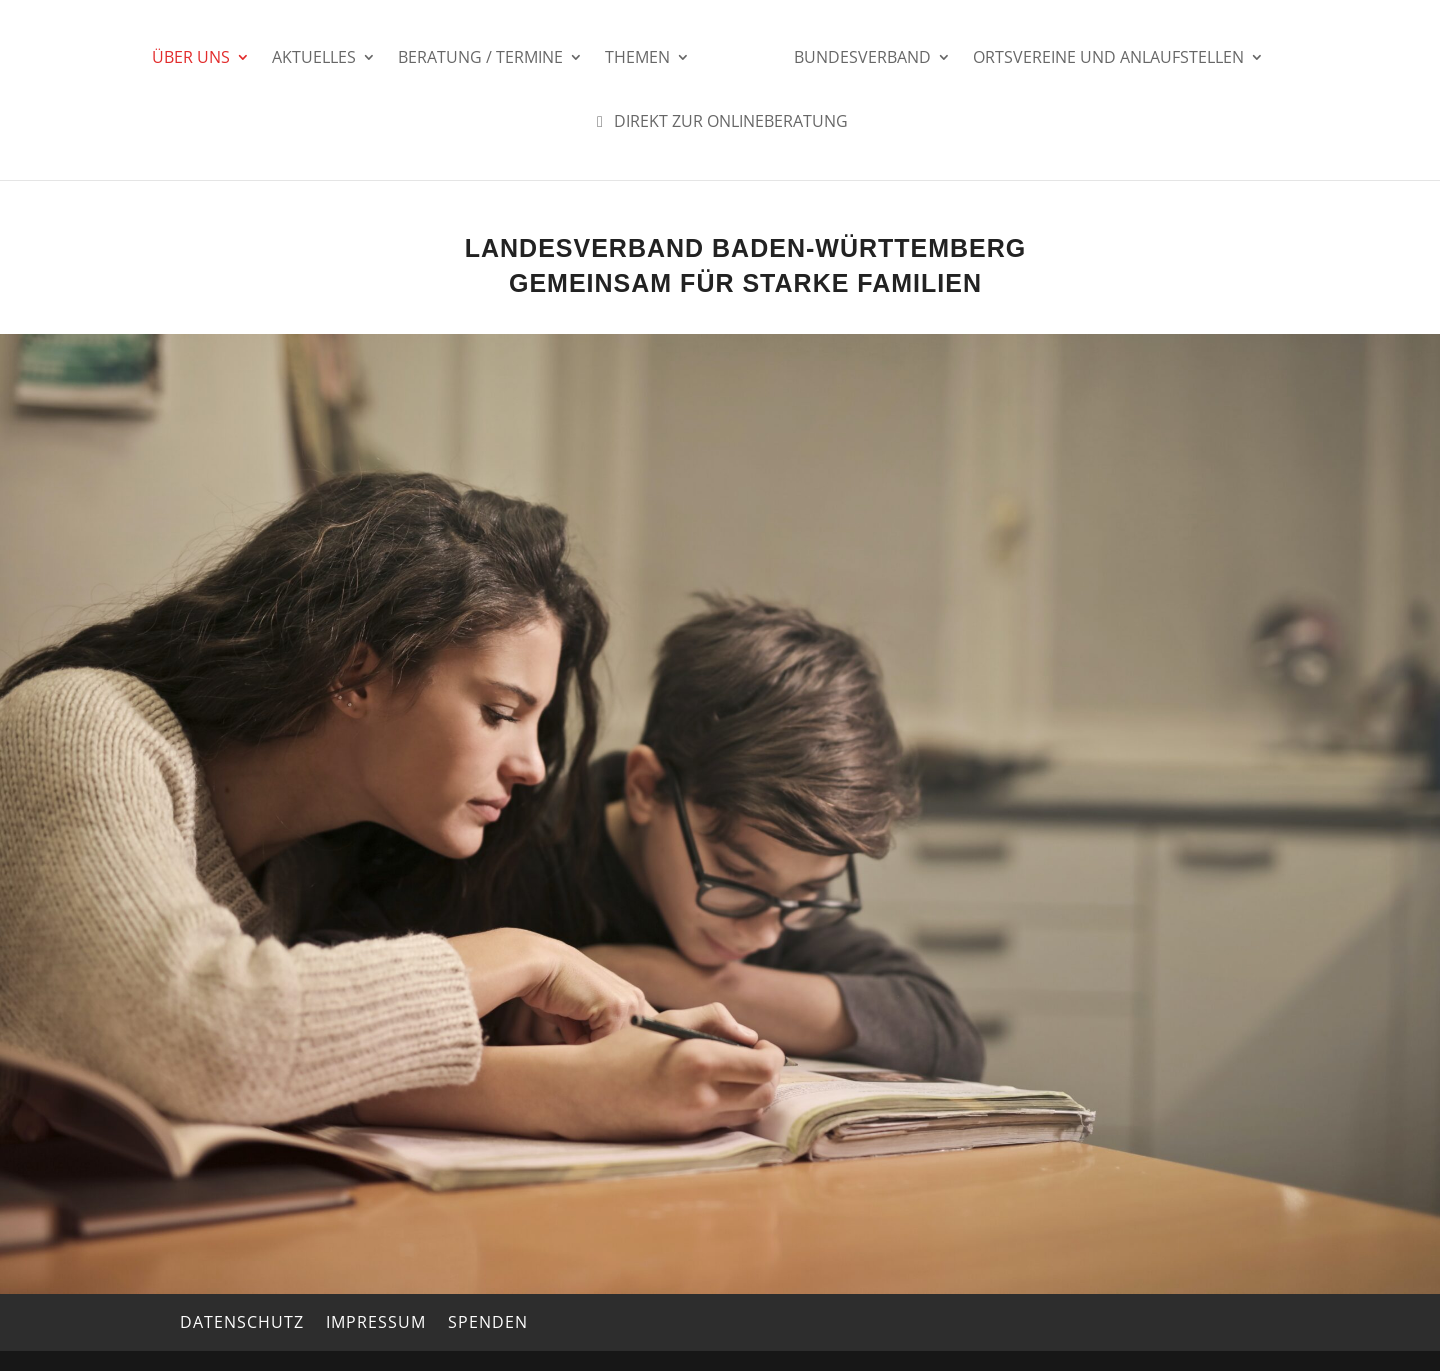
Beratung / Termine (480, 59)
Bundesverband (862, 59)
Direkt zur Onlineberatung (719, 123)
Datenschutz (242, 1322)
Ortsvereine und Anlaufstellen (1108, 59)
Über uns (191, 59)
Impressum (376, 1322)
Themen (637, 59)
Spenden (488, 1322)
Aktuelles (314, 59)
